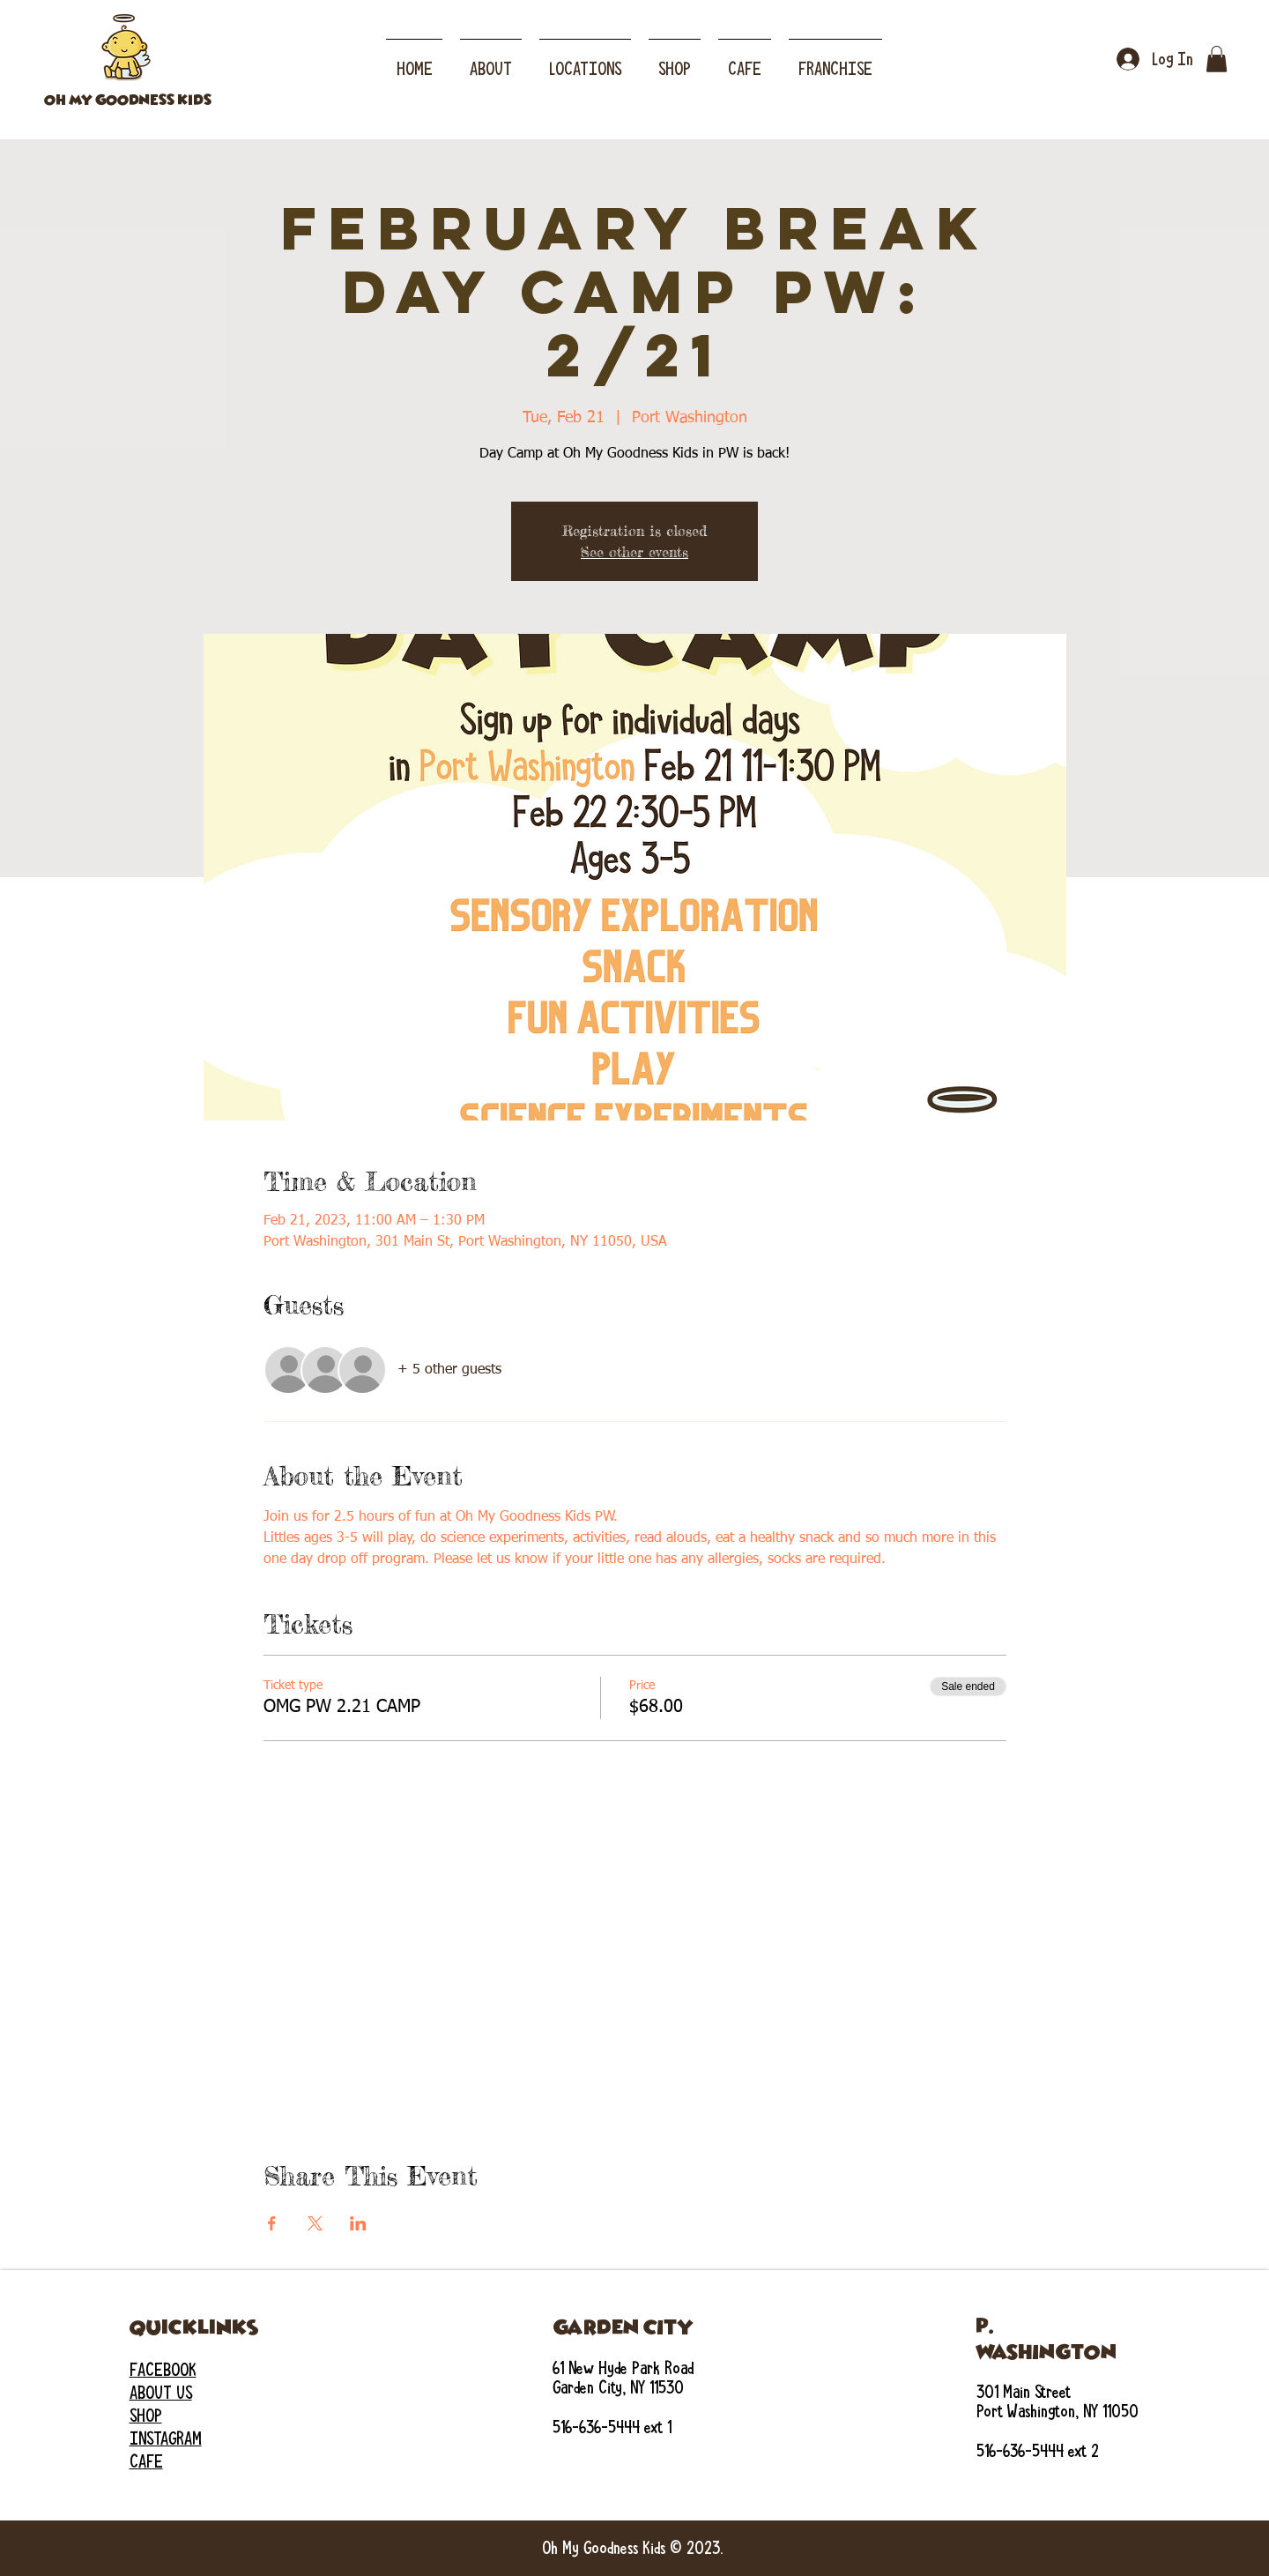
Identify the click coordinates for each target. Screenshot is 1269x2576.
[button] (585, 61)
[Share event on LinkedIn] (358, 2223)
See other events (634, 552)
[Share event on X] (315, 2223)
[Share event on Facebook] (271, 2223)
